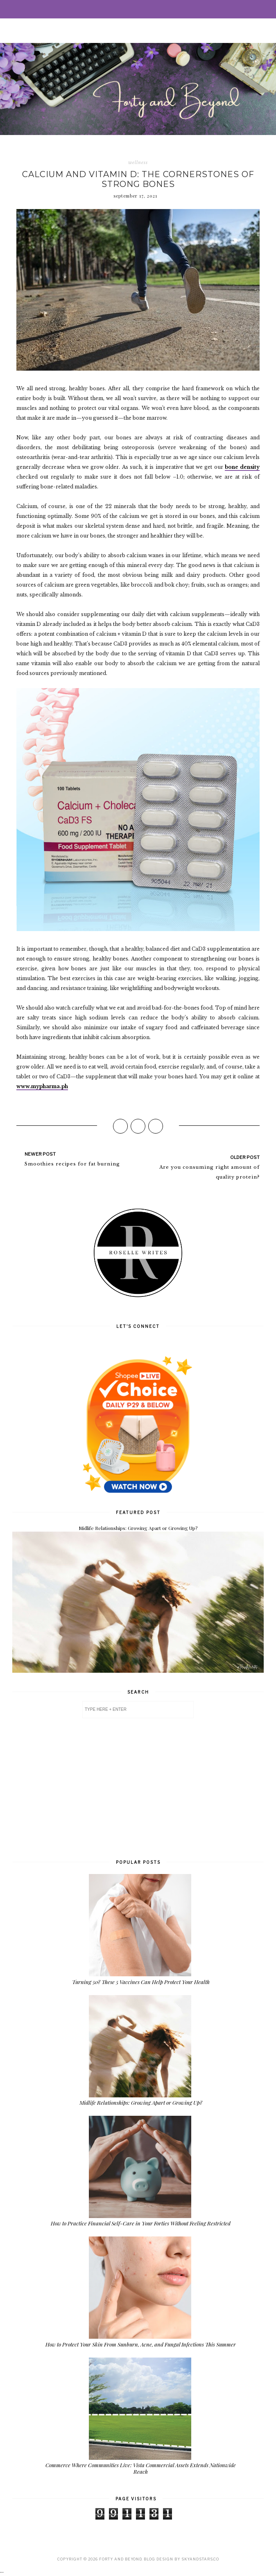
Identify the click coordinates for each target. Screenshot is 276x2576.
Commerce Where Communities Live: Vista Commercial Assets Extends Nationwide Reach (140, 2468)
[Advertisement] (138, 1787)
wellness (138, 162)
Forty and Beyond (120, 2559)
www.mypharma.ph (42, 1086)
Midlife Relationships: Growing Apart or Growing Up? (138, 1528)
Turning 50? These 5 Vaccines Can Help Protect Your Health (141, 1981)
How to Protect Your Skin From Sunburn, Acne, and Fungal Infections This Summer (140, 2344)
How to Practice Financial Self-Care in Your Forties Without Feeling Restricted (141, 2223)
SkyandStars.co (200, 2559)
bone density (242, 467)
